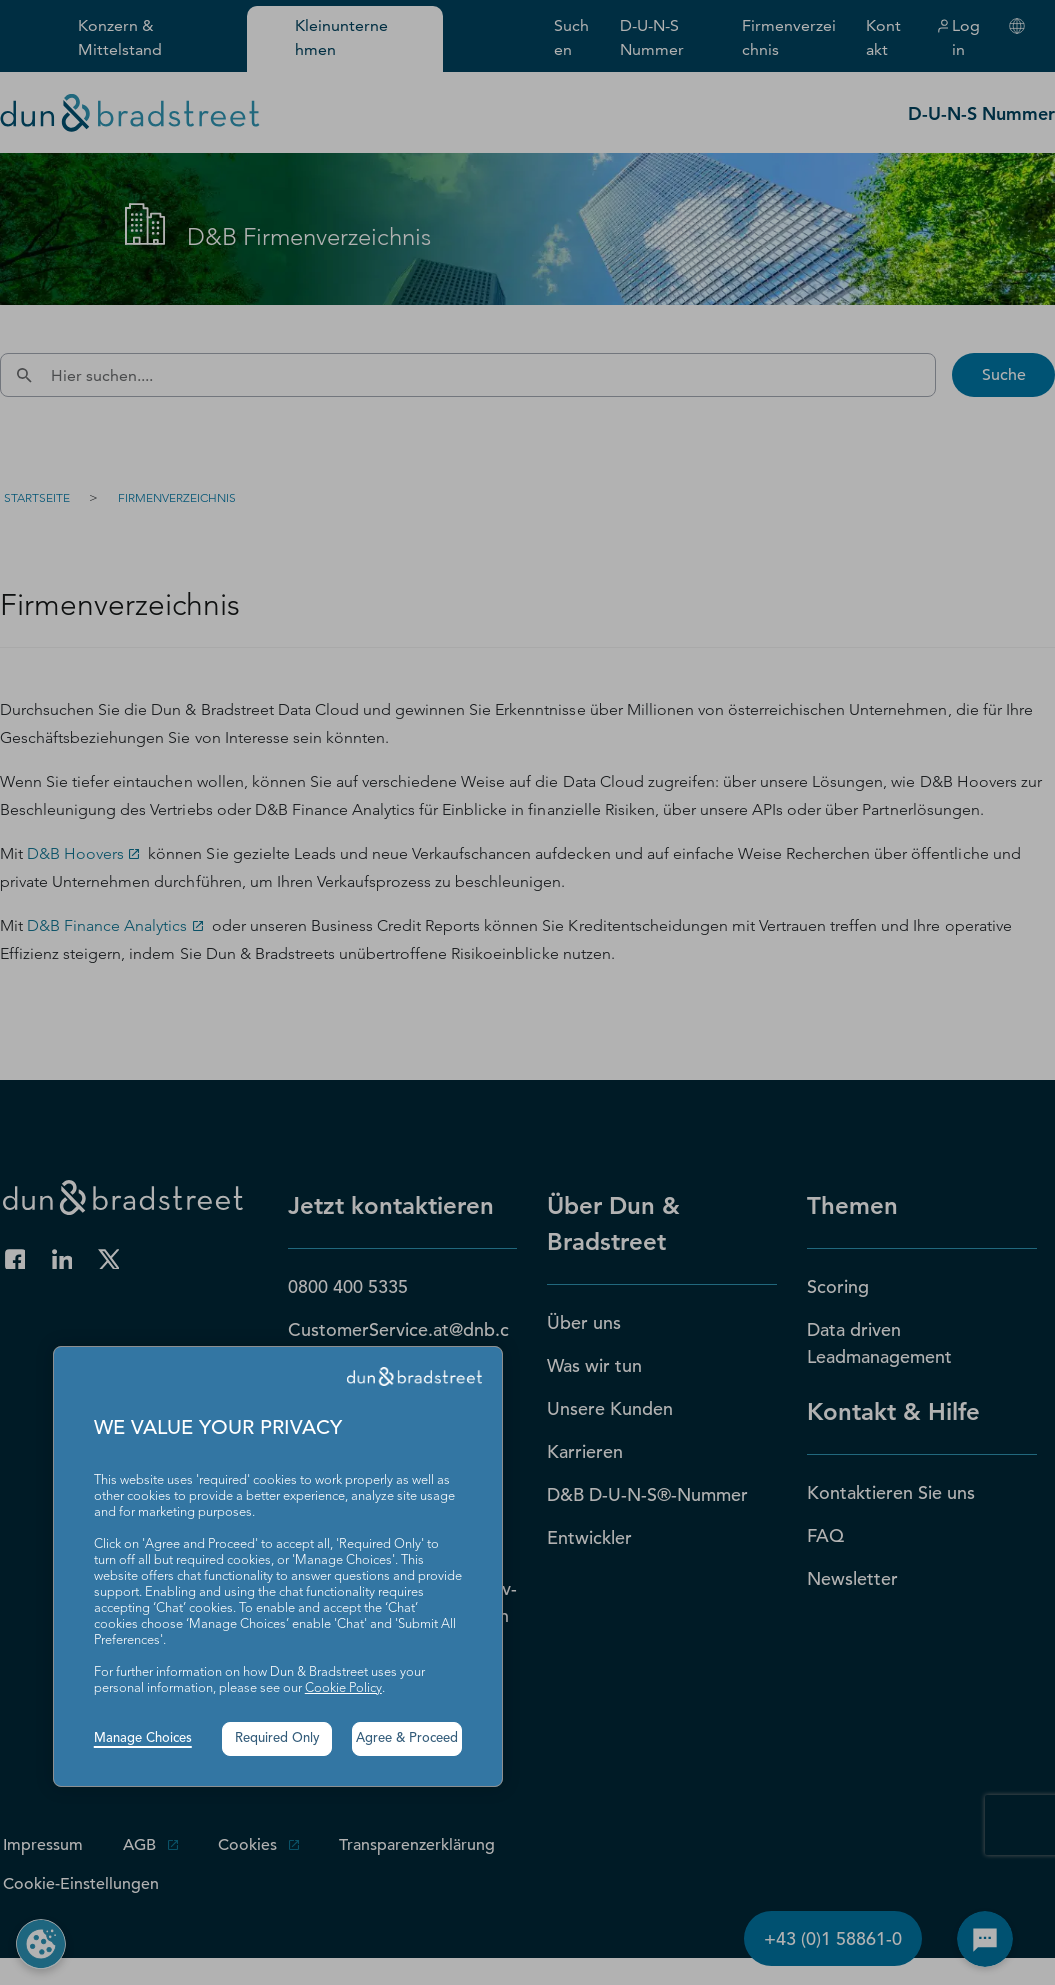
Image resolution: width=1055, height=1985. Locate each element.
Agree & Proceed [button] (407, 1738)
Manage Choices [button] (143, 1738)
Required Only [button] (277, 1738)
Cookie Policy (343, 1688)
